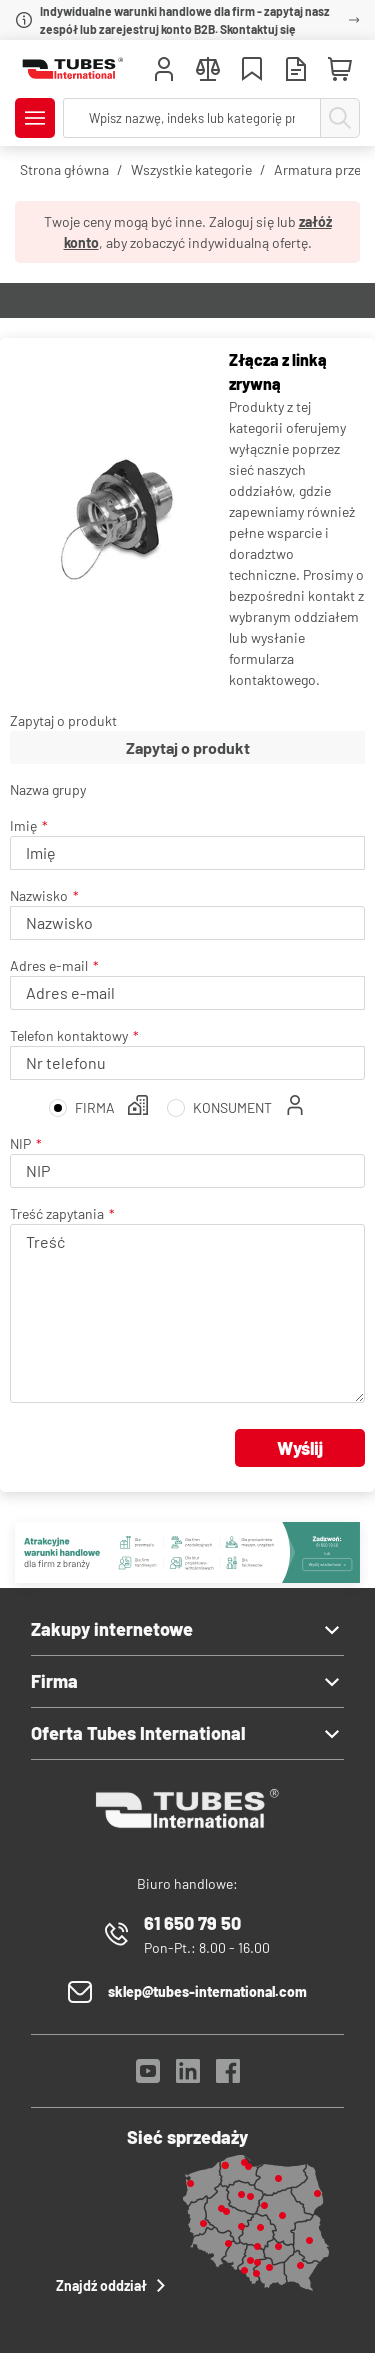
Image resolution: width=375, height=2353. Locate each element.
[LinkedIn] (188, 2076)
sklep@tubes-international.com (207, 1991)
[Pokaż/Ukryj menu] (35, 118)
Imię (23, 825)
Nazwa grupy (48, 789)
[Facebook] (228, 2076)
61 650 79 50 (192, 1923)
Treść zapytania (57, 1213)
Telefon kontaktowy (69, 1035)
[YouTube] (148, 2076)
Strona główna (64, 169)
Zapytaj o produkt (63, 720)
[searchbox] (192, 118)
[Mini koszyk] (340, 70)
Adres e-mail (49, 965)
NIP (20, 1143)
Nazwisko (39, 895)
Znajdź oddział (113, 2285)
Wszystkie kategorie (191, 169)
